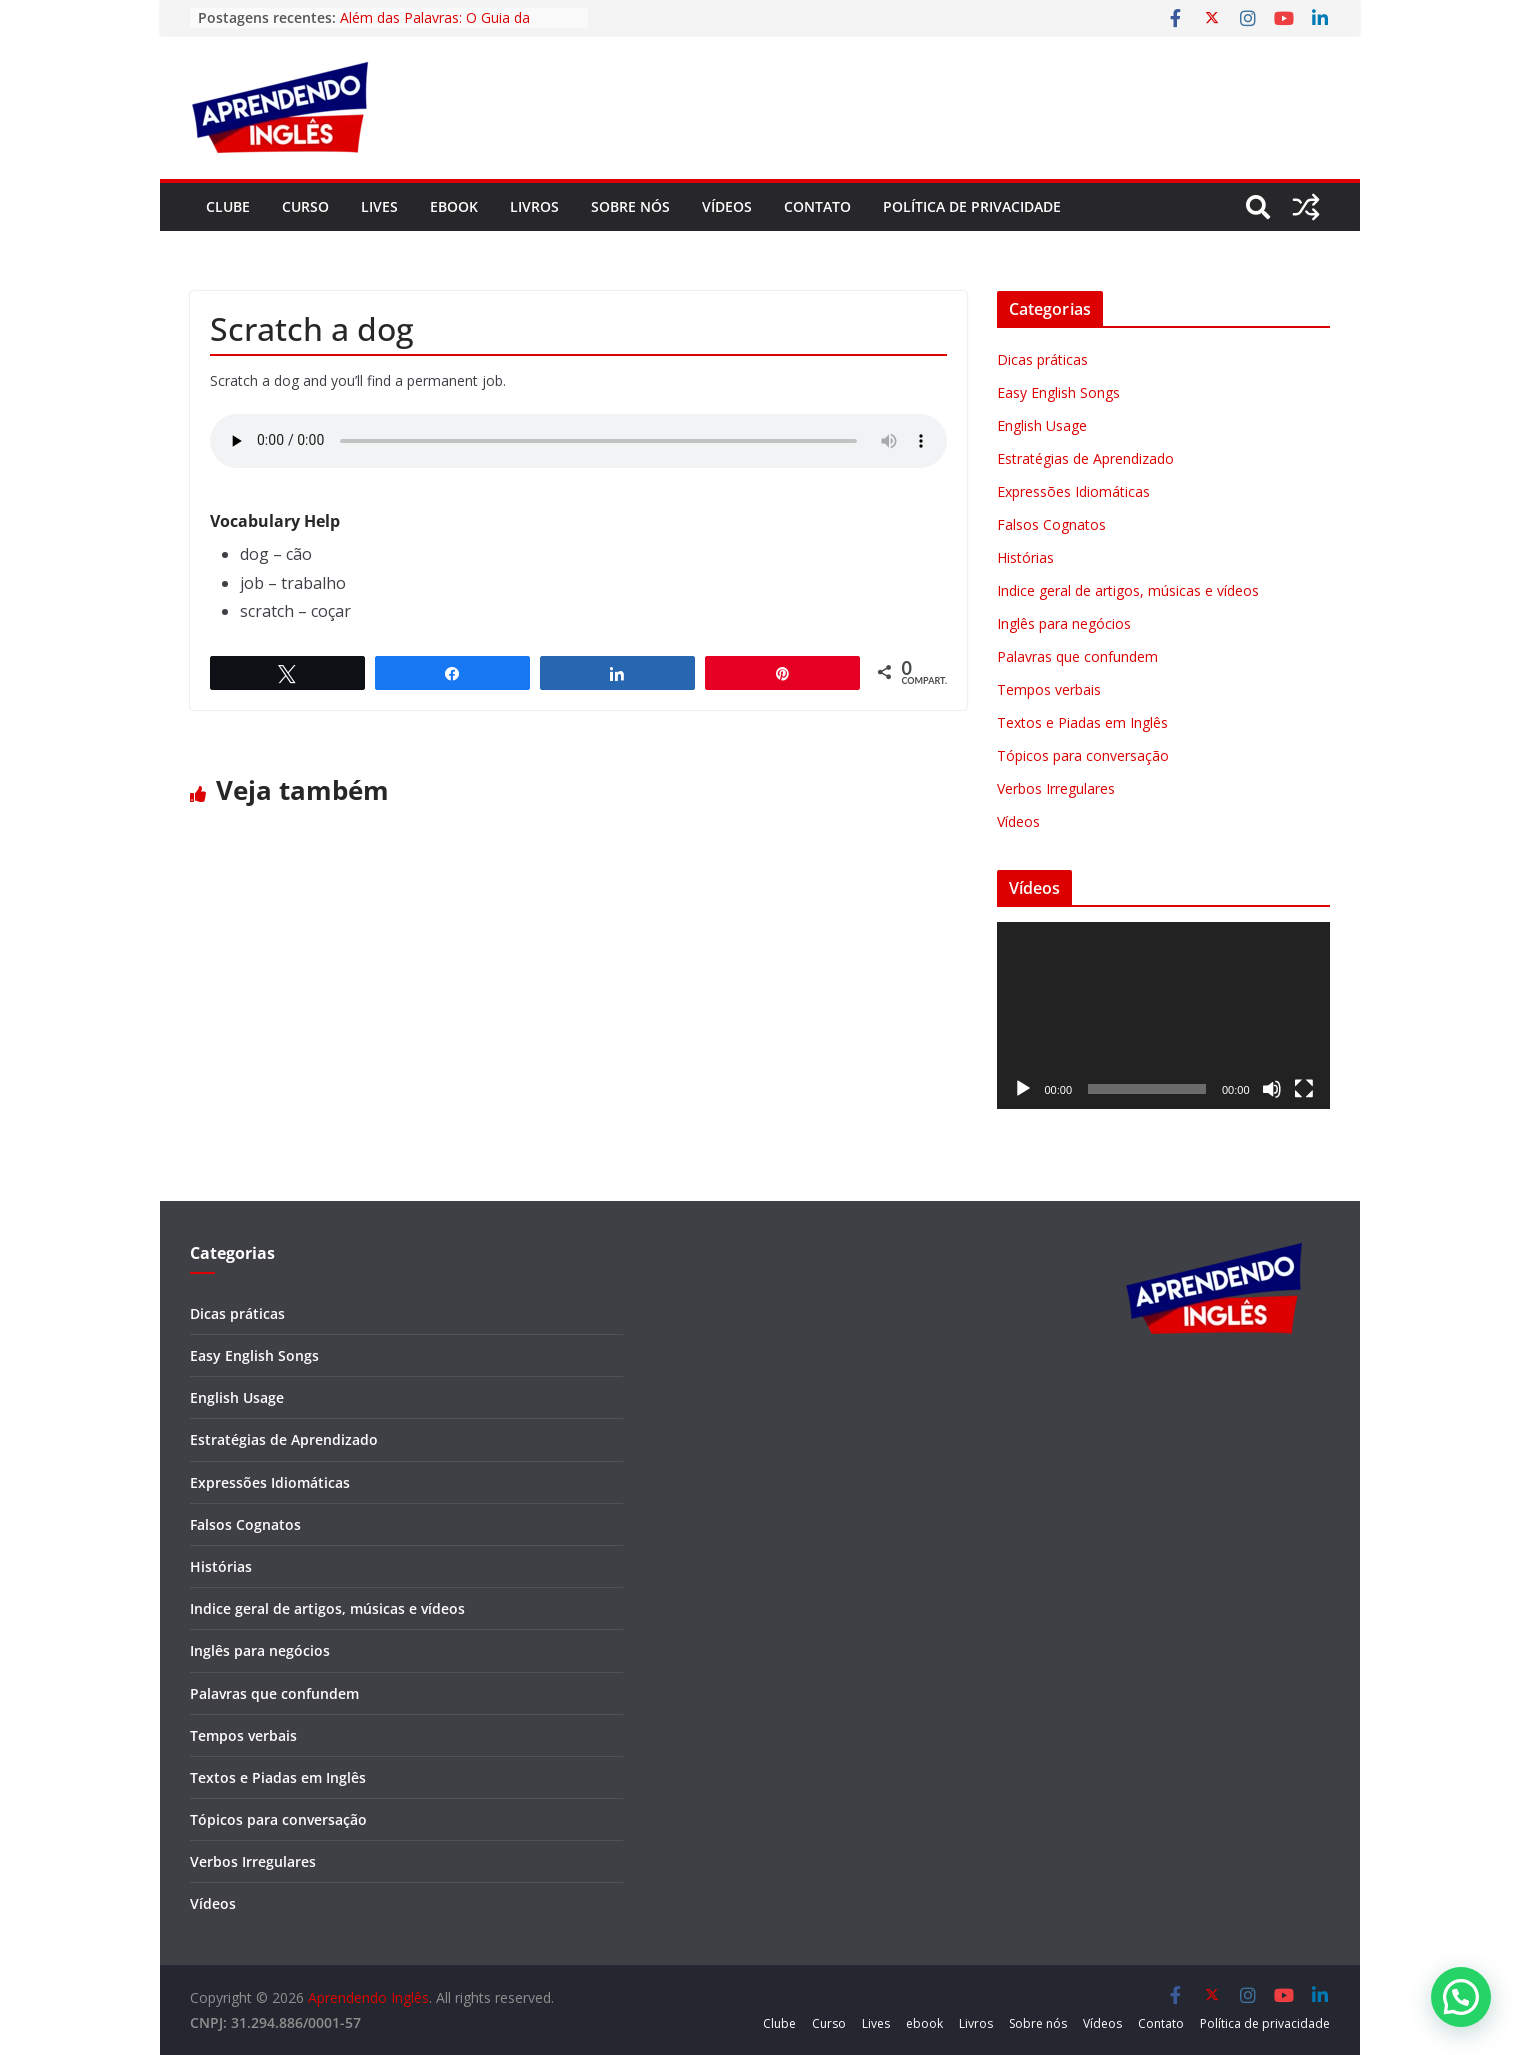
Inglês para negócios (1064, 623)
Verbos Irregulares (1056, 788)
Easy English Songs (1058, 392)
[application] (1163, 1015)
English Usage (1042, 425)
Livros (534, 206)
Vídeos (727, 206)
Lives (379, 206)
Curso (305, 206)
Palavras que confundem (1077, 656)
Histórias (1025, 557)
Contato (817, 206)
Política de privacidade (972, 206)
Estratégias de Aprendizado (1085, 458)
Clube (228, 206)
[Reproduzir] (1023, 1089)
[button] (1461, 1997)
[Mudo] (1272, 1089)
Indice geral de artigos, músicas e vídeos (1128, 590)
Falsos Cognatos (1051, 524)
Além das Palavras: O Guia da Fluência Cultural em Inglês (435, 27)
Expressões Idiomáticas (1073, 491)
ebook (454, 206)
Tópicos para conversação (1083, 755)
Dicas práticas (1042, 359)
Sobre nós (630, 206)
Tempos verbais (1049, 689)
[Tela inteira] (1304, 1089)
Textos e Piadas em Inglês (1082, 722)
